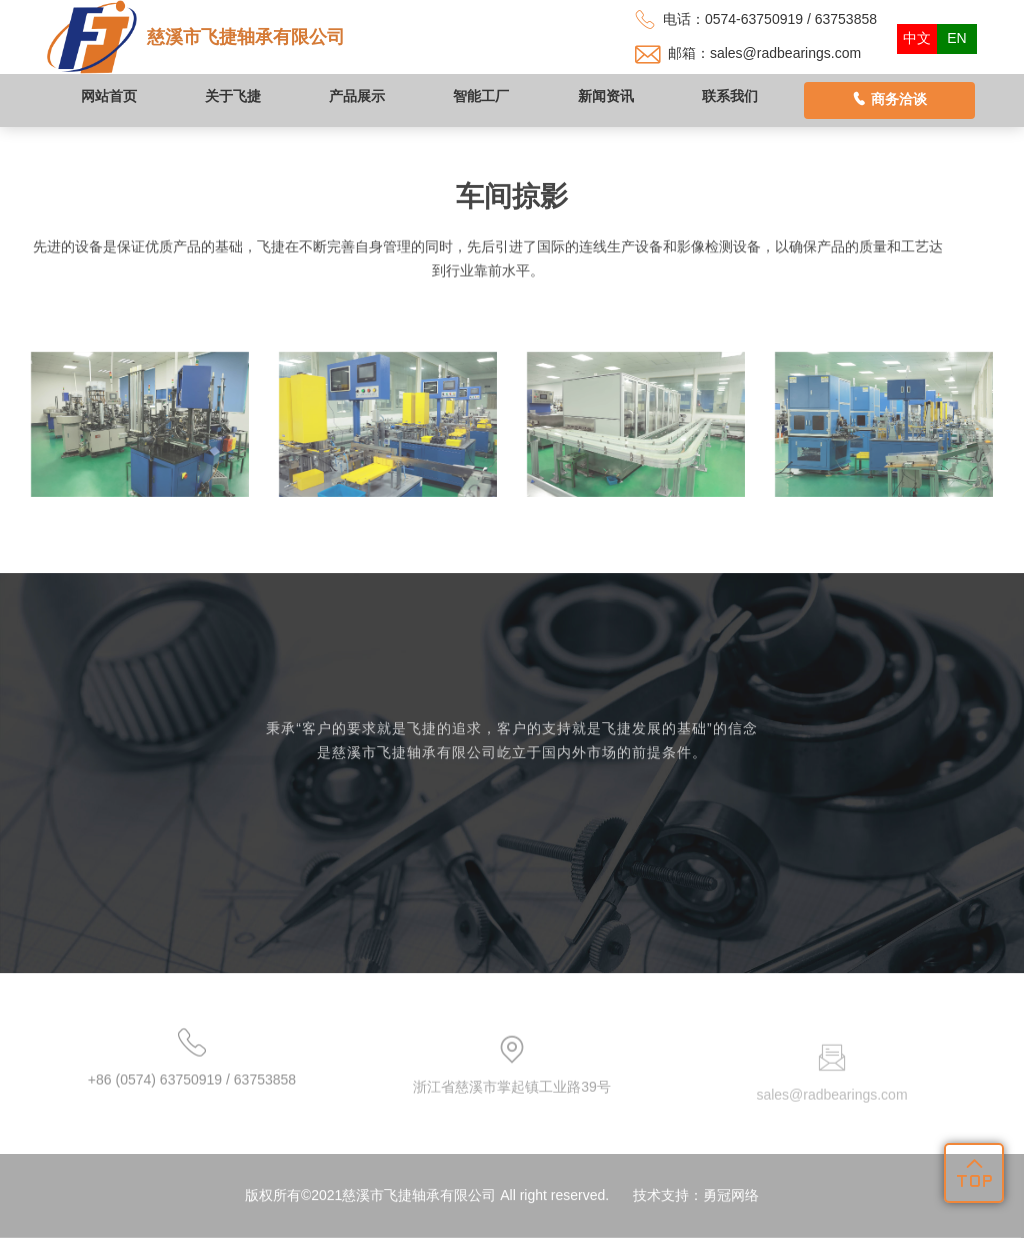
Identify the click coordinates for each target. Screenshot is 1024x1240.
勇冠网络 (731, 1217)
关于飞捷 (233, 96)
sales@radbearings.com (785, 53)
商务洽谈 (889, 99)
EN (956, 38)
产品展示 (357, 96)
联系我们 (730, 96)
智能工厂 (481, 96)
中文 (917, 38)
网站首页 (109, 96)
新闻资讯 (606, 96)
